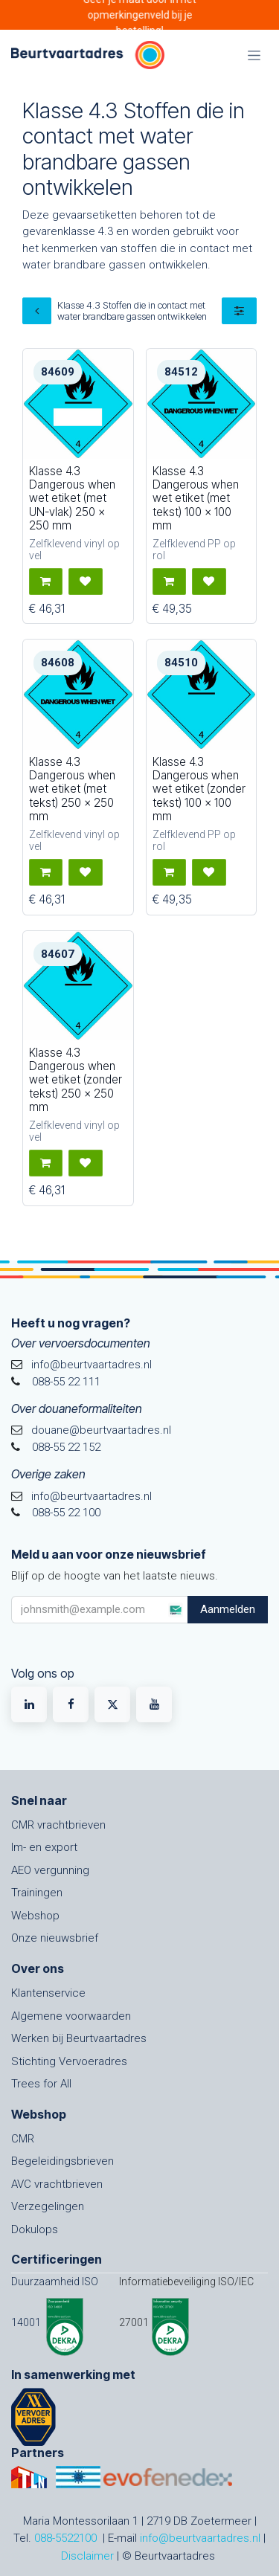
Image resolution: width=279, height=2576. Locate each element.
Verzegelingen (47, 2206)
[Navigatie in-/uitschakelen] (254, 55)
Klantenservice (48, 1993)
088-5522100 (65, 2538)
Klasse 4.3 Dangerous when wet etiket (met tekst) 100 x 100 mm (196, 498)
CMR (22, 2138)
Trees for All (41, 2083)
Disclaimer (87, 2556)
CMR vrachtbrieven (58, 1825)
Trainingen (36, 1892)
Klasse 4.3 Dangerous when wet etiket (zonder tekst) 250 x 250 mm (75, 1080)
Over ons (37, 1968)
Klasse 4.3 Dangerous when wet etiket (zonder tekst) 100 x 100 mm (199, 789)
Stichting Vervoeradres (69, 2061)
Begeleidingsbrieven (62, 2161)
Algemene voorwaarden (71, 2016)
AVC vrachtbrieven (57, 2184)
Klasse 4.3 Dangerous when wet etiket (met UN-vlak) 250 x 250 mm (72, 498)
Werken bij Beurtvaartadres (79, 2038)
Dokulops (34, 2229)
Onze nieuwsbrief (54, 1938)
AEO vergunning (50, 1870)
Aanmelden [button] (227, 1609)
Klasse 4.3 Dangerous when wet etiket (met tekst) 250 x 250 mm (72, 789)
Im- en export (44, 1847)
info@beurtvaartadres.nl (200, 2538)
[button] (45, 582)
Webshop (35, 1915)
